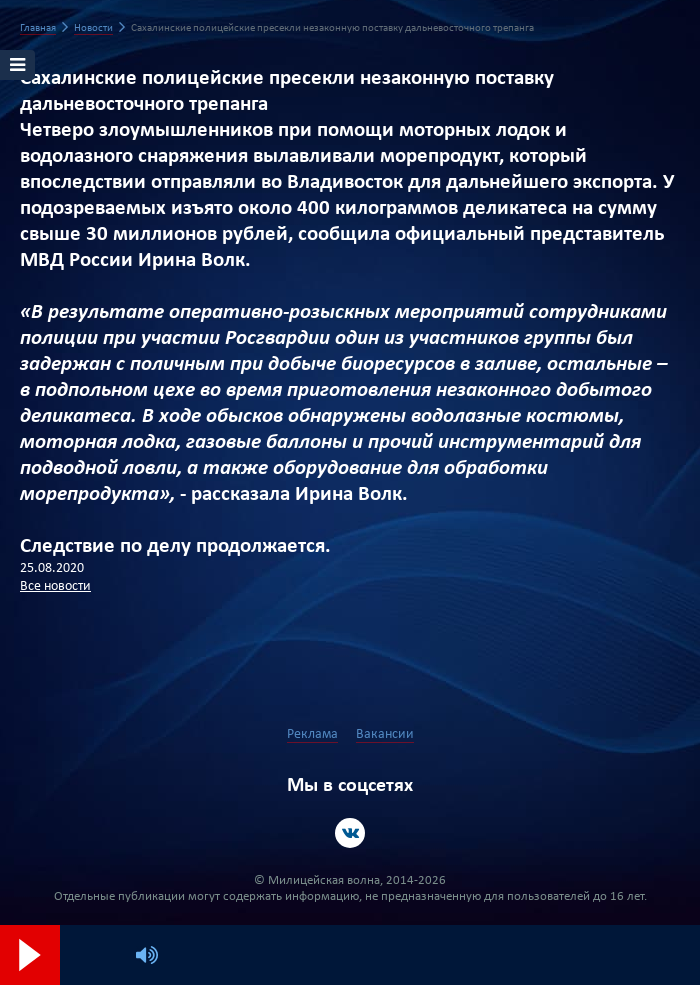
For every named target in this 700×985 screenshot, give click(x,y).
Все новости (55, 586)
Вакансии (385, 734)
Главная (38, 28)
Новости (93, 28)
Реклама (312, 734)
